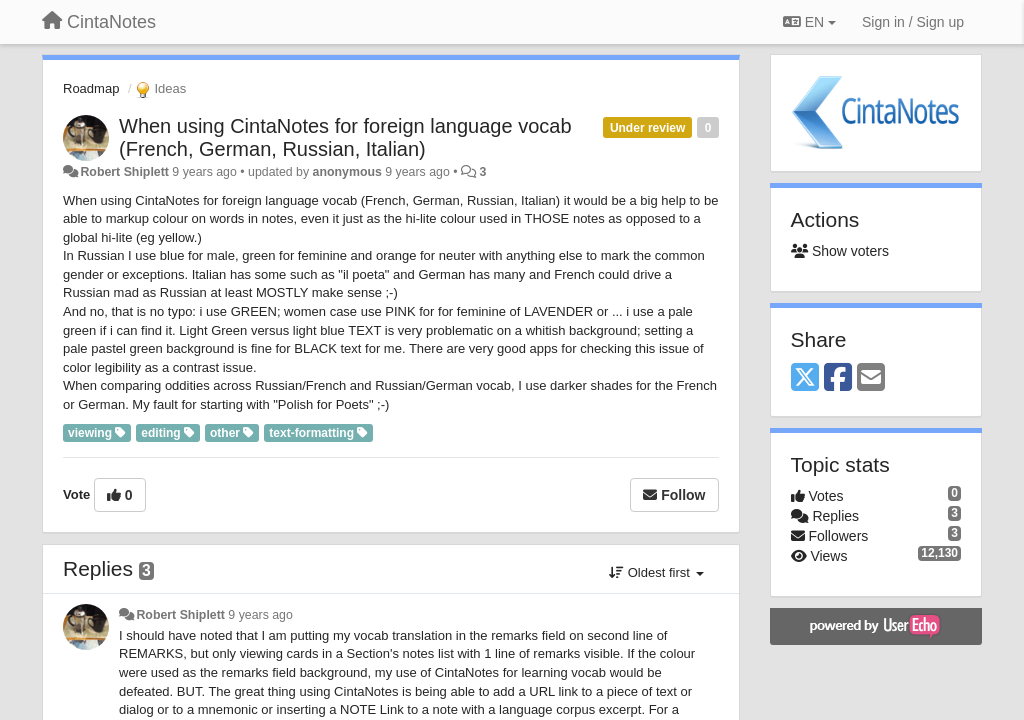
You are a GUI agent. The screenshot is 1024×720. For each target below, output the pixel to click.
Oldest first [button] (656, 572)
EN (809, 22)
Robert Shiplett (124, 172)
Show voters (840, 251)
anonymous (347, 172)
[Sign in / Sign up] (913, 22)
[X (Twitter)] (805, 378)
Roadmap (91, 88)
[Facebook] (838, 378)
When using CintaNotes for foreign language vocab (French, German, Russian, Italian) (345, 137)
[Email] (871, 378)
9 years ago (260, 615)
